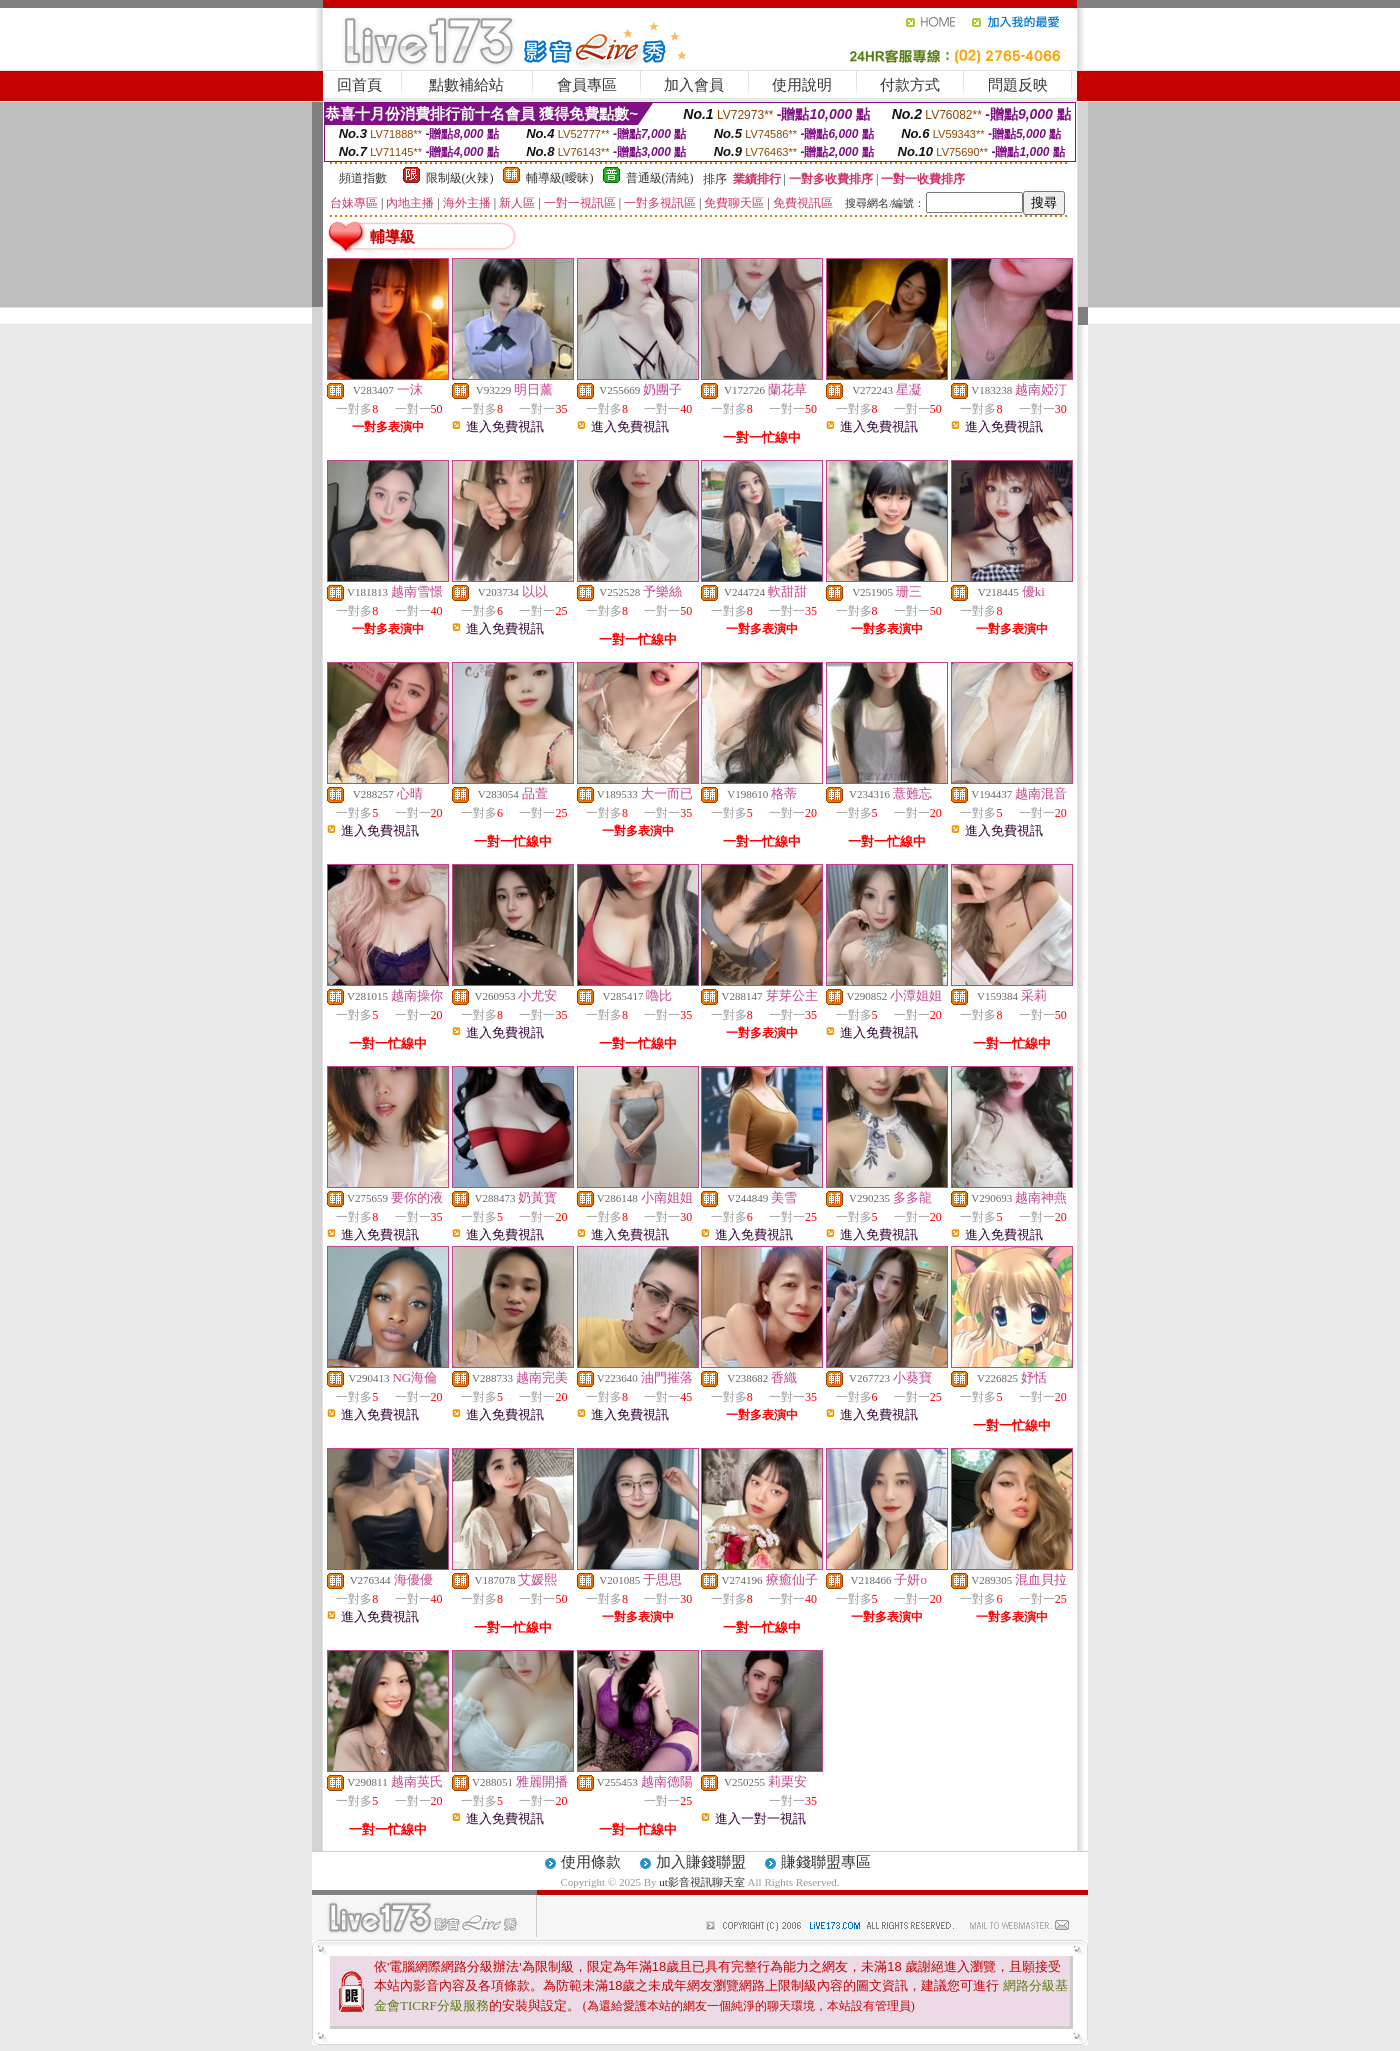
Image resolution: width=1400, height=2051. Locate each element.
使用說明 (802, 85)
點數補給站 (466, 85)
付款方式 (910, 85)
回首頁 (359, 85)
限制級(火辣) (460, 178)
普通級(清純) (660, 178)
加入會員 (694, 85)
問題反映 (1018, 85)
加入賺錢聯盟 (701, 1862)
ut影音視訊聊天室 (703, 1882)
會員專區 (587, 85)
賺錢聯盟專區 (826, 1862)
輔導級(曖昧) (560, 178)
